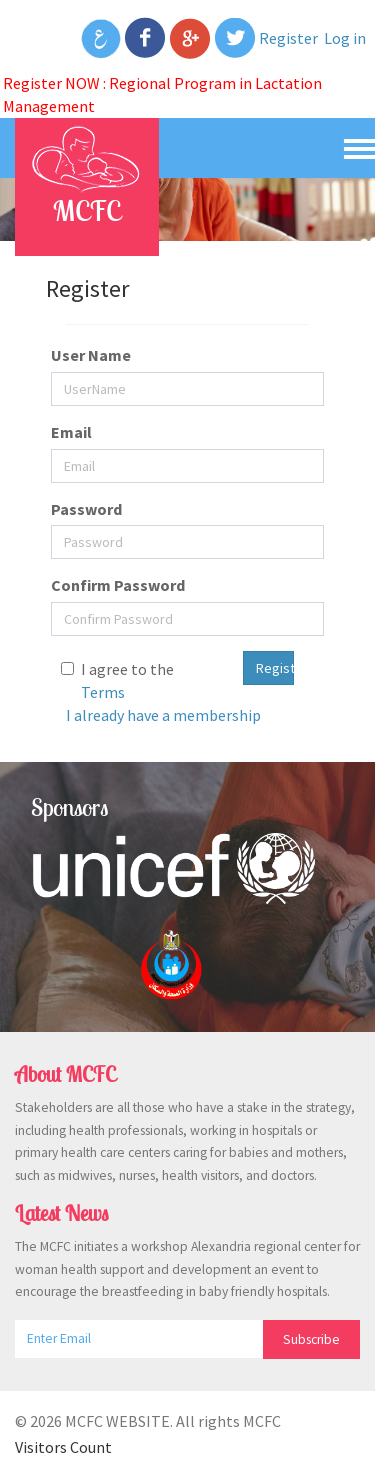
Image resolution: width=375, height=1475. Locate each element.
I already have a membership (163, 715)
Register (288, 38)
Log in (345, 38)
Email (71, 432)
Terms (103, 692)
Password (86, 509)
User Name (91, 355)
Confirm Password (118, 585)
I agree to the (127, 680)
